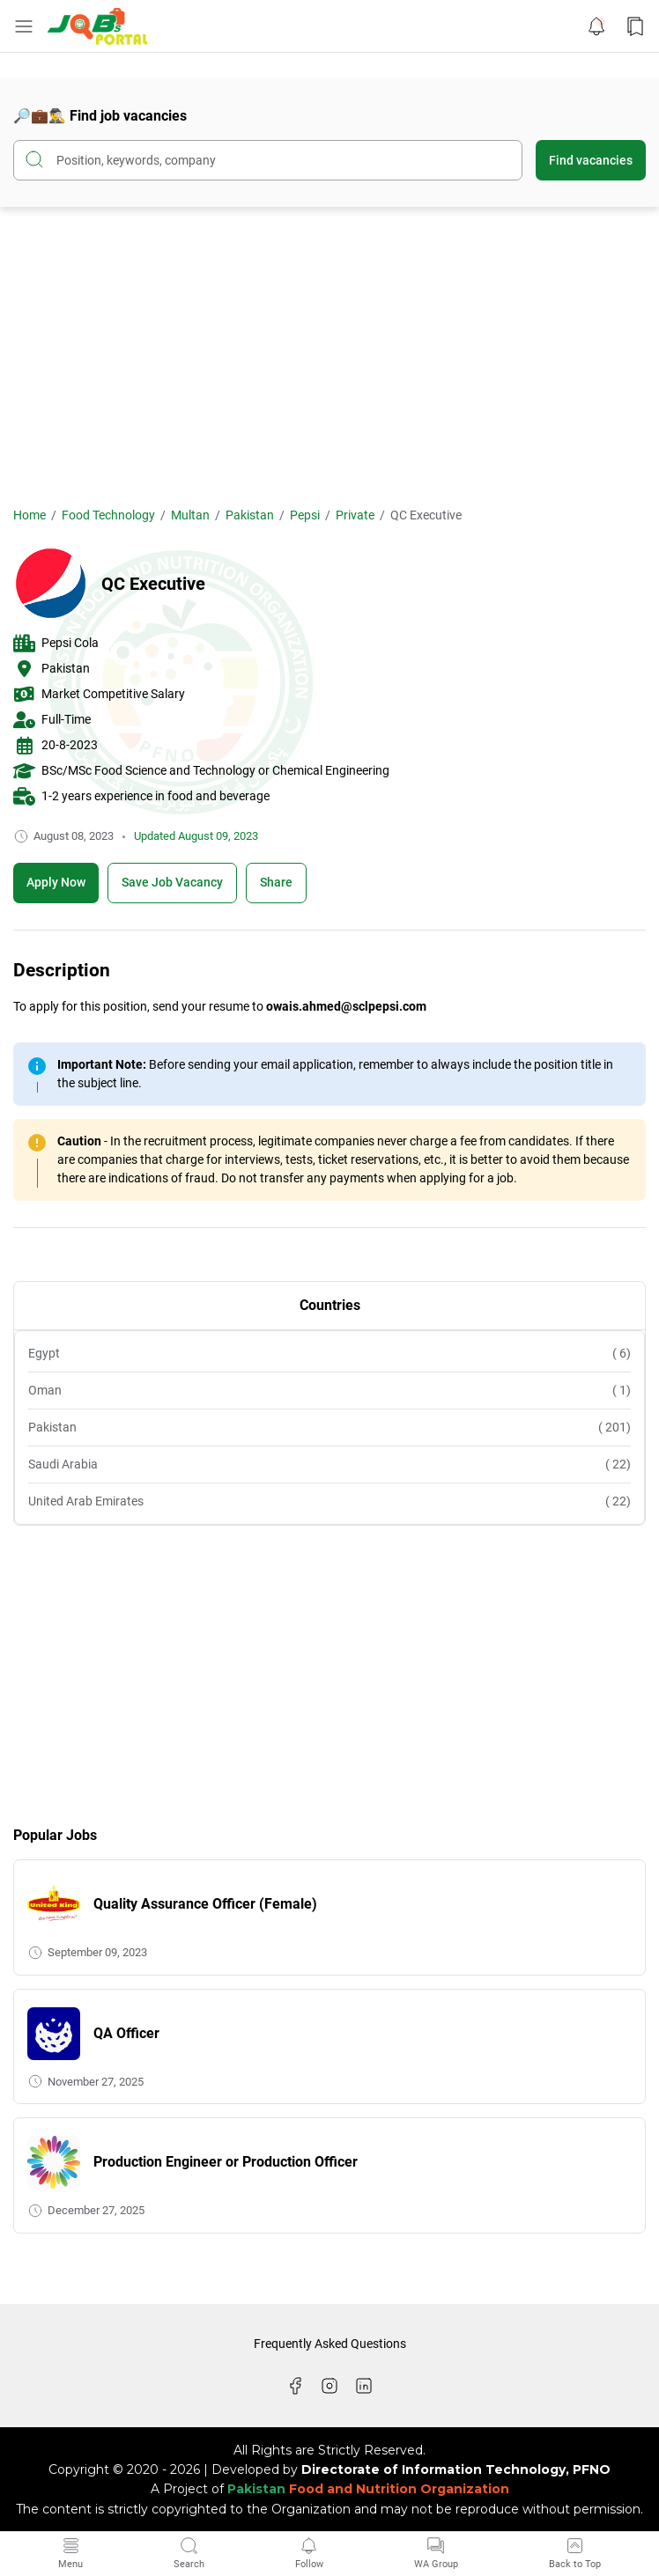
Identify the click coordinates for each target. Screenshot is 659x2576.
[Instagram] (329, 2385)
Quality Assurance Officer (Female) (205, 1903)
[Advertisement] (329, 356)
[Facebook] (295, 2385)
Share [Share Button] (276, 882)
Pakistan (329, 1427)
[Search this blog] (267, 160)
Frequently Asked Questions (330, 2344)
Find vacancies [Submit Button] (591, 160)
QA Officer (126, 2033)
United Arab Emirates (329, 1501)
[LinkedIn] (363, 2385)
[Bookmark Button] (635, 26)
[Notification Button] (596, 26)
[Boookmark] (172, 883)
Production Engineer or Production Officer (225, 2161)
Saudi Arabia (329, 1464)
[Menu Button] (23, 26)
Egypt (329, 1353)
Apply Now (55, 882)
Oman (329, 1390)
